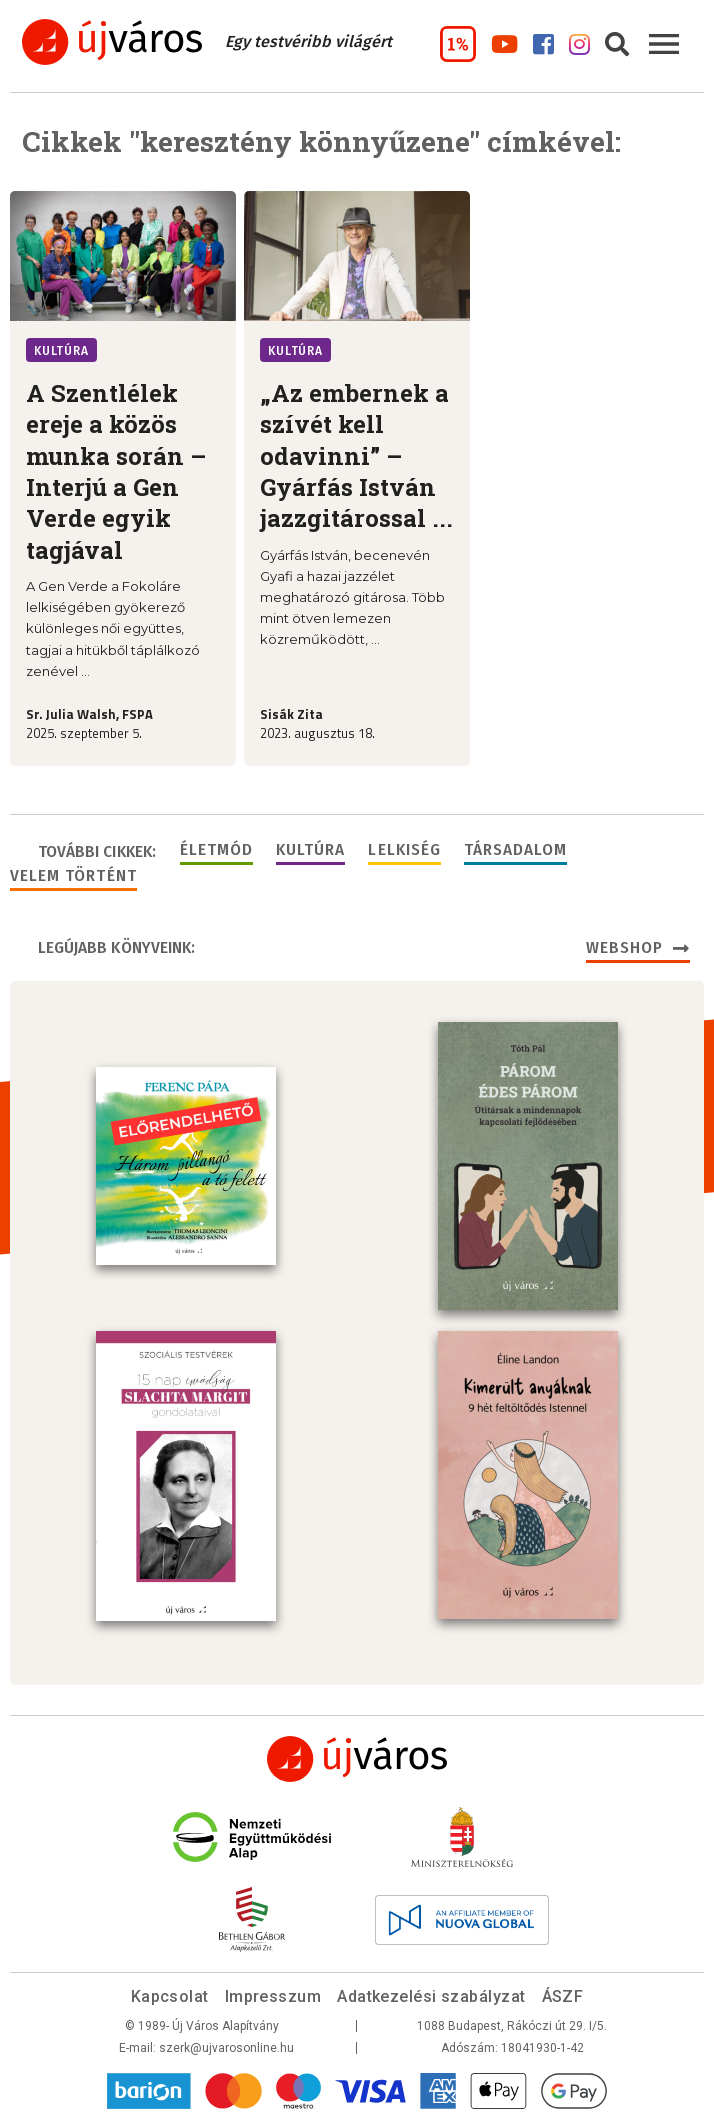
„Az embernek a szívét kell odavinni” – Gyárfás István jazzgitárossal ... (356, 455)
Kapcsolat (170, 1992)
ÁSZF (563, 1992)
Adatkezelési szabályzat (431, 1992)
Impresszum (273, 1992)
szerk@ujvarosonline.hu (226, 2044)
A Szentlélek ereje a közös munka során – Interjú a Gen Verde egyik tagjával (116, 471)
